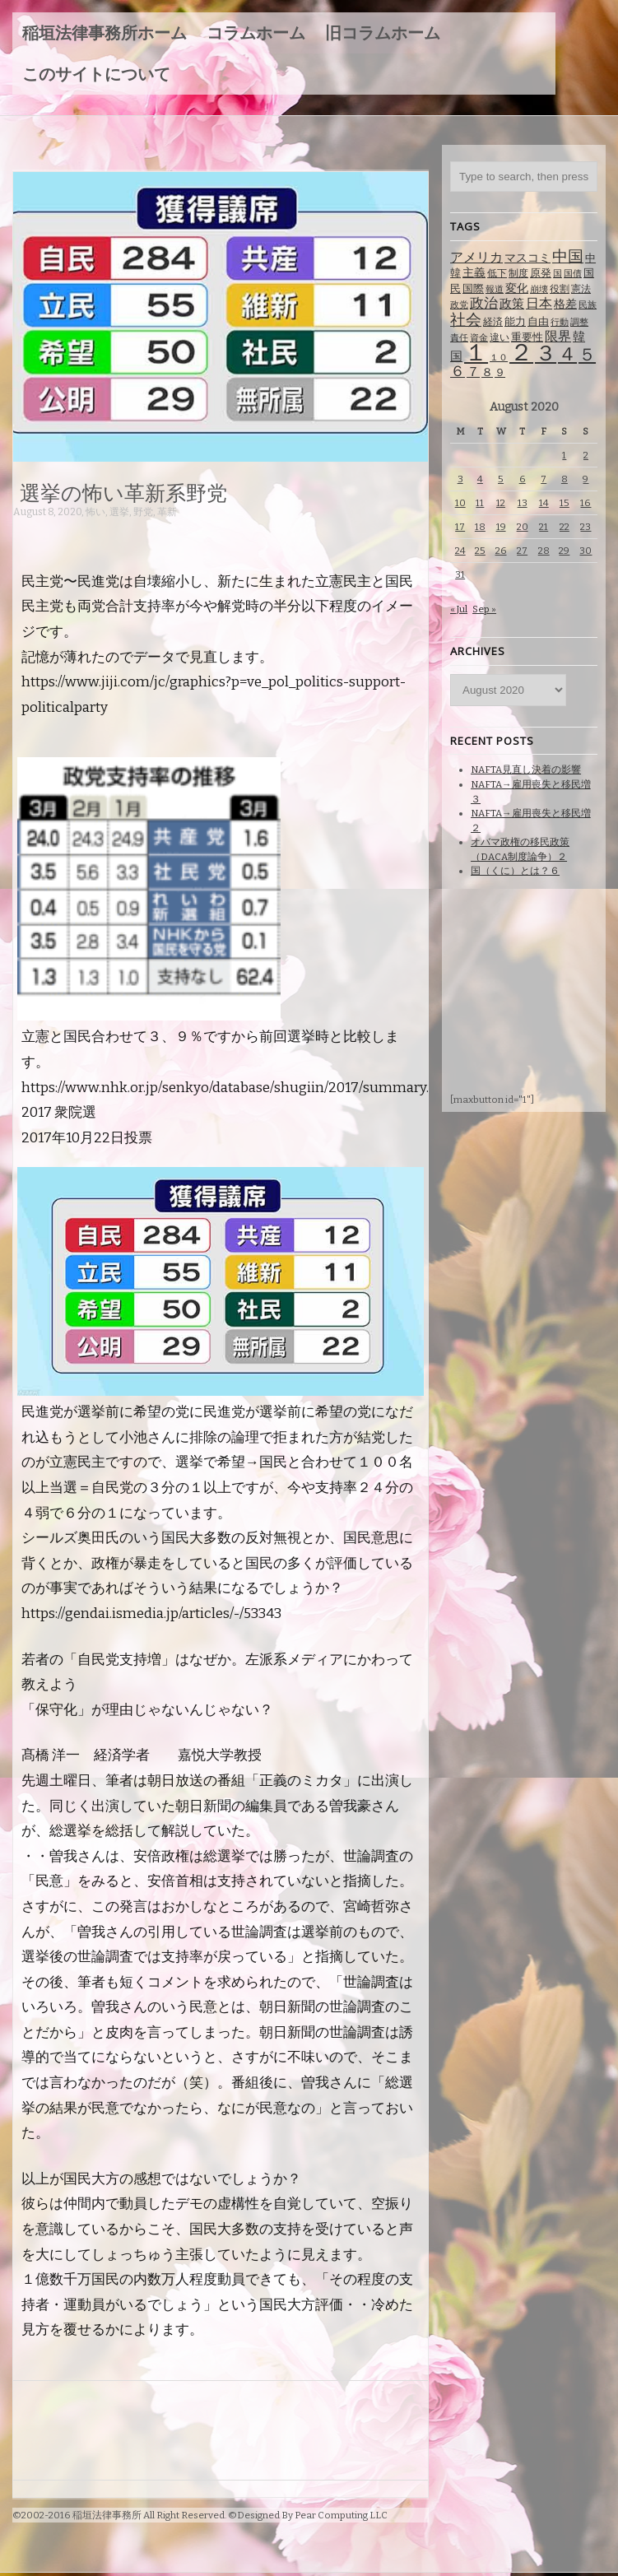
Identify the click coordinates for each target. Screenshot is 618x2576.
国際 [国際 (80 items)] (473, 288)
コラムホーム (256, 33)
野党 (143, 512)
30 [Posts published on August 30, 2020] (585, 550)
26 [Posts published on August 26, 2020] (501, 550)
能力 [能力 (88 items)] (515, 321)
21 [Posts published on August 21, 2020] (543, 526)
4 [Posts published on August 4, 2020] (480, 479)
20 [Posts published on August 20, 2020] (522, 526)
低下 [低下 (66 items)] (497, 273)
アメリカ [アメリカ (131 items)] (476, 257)
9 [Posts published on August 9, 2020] (585, 479)
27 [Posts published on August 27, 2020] (522, 550)
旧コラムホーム (382, 33)
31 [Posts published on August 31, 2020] (460, 574)
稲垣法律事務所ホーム (104, 33)
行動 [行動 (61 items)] (560, 322)
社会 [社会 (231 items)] (465, 319)
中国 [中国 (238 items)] (567, 256)
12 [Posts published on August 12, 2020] (500, 503)
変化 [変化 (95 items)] (516, 288)
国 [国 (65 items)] (557, 273)
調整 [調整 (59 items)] (579, 322)
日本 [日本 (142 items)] (539, 303)
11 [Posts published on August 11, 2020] (480, 503)
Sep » (484, 609)
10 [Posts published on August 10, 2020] (460, 503)
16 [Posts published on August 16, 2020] (585, 503)
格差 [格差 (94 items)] (565, 304)
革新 (167, 512)
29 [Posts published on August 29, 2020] (564, 550)
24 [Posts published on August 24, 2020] (460, 550)
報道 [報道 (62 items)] (495, 289)
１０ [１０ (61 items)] (499, 357)
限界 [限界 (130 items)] (558, 336)
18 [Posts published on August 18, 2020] (480, 526)
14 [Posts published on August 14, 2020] (544, 503)
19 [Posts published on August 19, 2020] (501, 526)
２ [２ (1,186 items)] (521, 352)
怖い (95, 512)
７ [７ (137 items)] (473, 371)
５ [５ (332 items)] (587, 354)
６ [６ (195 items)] (457, 371)
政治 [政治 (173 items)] (484, 303)
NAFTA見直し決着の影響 (526, 769)
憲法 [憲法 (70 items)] (581, 289)
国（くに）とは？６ (515, 870)
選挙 (119, 512)
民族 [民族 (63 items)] (588, 305)
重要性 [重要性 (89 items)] (527, 337)
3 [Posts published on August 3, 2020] (460, 479)
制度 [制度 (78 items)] (518, 273)
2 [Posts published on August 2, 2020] (585, 455)
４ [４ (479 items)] (567, 353)
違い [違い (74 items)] (499, 337)
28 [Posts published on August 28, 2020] (544, 550)
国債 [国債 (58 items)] (573, 273)
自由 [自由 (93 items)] (538, 321)
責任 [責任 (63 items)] (459, 337)
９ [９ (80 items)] (500, 372)
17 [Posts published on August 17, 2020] (460, 526)
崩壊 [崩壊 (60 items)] (539, 289)
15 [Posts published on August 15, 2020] (564, 503)
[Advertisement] (312, 535)
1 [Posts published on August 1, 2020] (564, 455)
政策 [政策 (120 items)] (512, 303)
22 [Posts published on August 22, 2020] (564, 526)
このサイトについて (96, 74)
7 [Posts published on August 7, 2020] (543, 479)
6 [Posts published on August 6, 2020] (522, 479)
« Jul (458, 609)
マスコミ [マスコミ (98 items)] (527, 258)
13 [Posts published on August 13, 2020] (522, 503)
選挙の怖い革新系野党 (123, 492)
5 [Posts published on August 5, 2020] (501, 479)
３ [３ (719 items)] (545, 353)
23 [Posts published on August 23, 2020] (585, 526)
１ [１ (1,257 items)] (476, 352)
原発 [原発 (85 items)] (540, 273)
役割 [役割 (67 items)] (559, 289)
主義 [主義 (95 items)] (474, 273)
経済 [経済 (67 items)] (493, 322)
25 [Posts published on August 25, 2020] (480, 550)
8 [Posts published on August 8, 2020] (564, 479)
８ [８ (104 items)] (487, 372)
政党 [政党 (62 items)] (459, 305)
